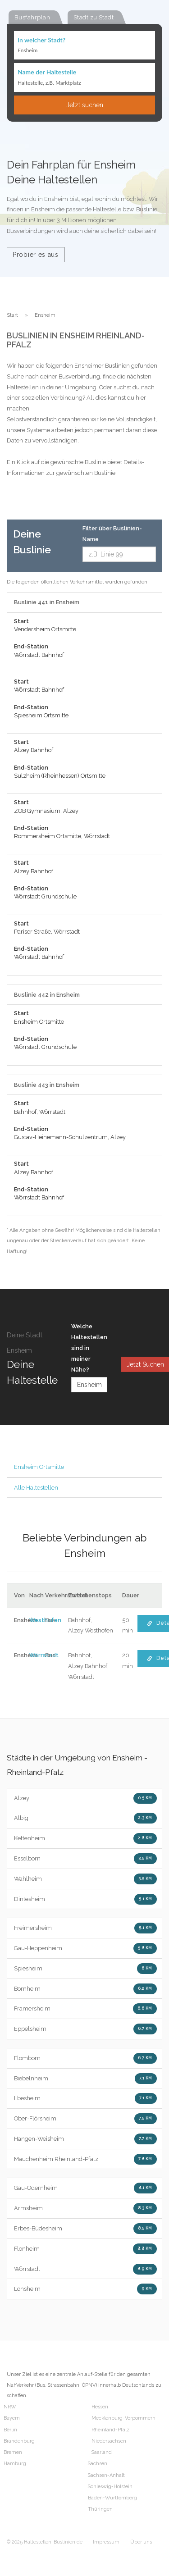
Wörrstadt (85, 2269)
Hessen (99, 2407)
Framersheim (85, 2008)
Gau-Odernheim (85, 2188)
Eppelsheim (85, 2029)
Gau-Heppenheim (85, 1948)
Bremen (13, 2452)
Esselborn (85, 1858)
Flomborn (85, 2058)
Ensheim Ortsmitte (39, 1467)
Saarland (101, 2452)
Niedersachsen (108, 2441)
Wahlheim (85, 1879)
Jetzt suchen (84, 105)
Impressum (106, 2542)
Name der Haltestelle (47, 72)
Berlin (10, 2430)
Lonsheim (85, 2289)
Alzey (85, 1798)
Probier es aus (36, 254)
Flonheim (85, 2248)
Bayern (12, 2418)
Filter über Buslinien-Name (112, 534)
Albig (85, 1818)
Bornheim (85, 1988)
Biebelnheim (85, 2078)
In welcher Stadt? (41, 40)
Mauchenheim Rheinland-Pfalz (85, 2159)
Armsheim (85, 2208)
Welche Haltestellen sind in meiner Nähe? (89, 1347)
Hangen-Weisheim (85, 2139)
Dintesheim (85, 1899)
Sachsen (97, 2464)
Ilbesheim (85, 2098)
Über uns (141, 2542)
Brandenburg (19, 2441)
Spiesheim (85, 1968)
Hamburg (15, 2464)
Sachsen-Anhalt (106, 2475)
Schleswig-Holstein (110, 2486)
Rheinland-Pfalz (110, 2430)
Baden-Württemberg (112, 2498)
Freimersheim (85, 1928)
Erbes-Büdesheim (85, 2228)
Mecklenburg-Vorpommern (123, 2418)
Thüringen (100, 2509)
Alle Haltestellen (36, 1487)
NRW (10, 2407)
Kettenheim (85, 1838)
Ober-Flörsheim (85, 2118)
